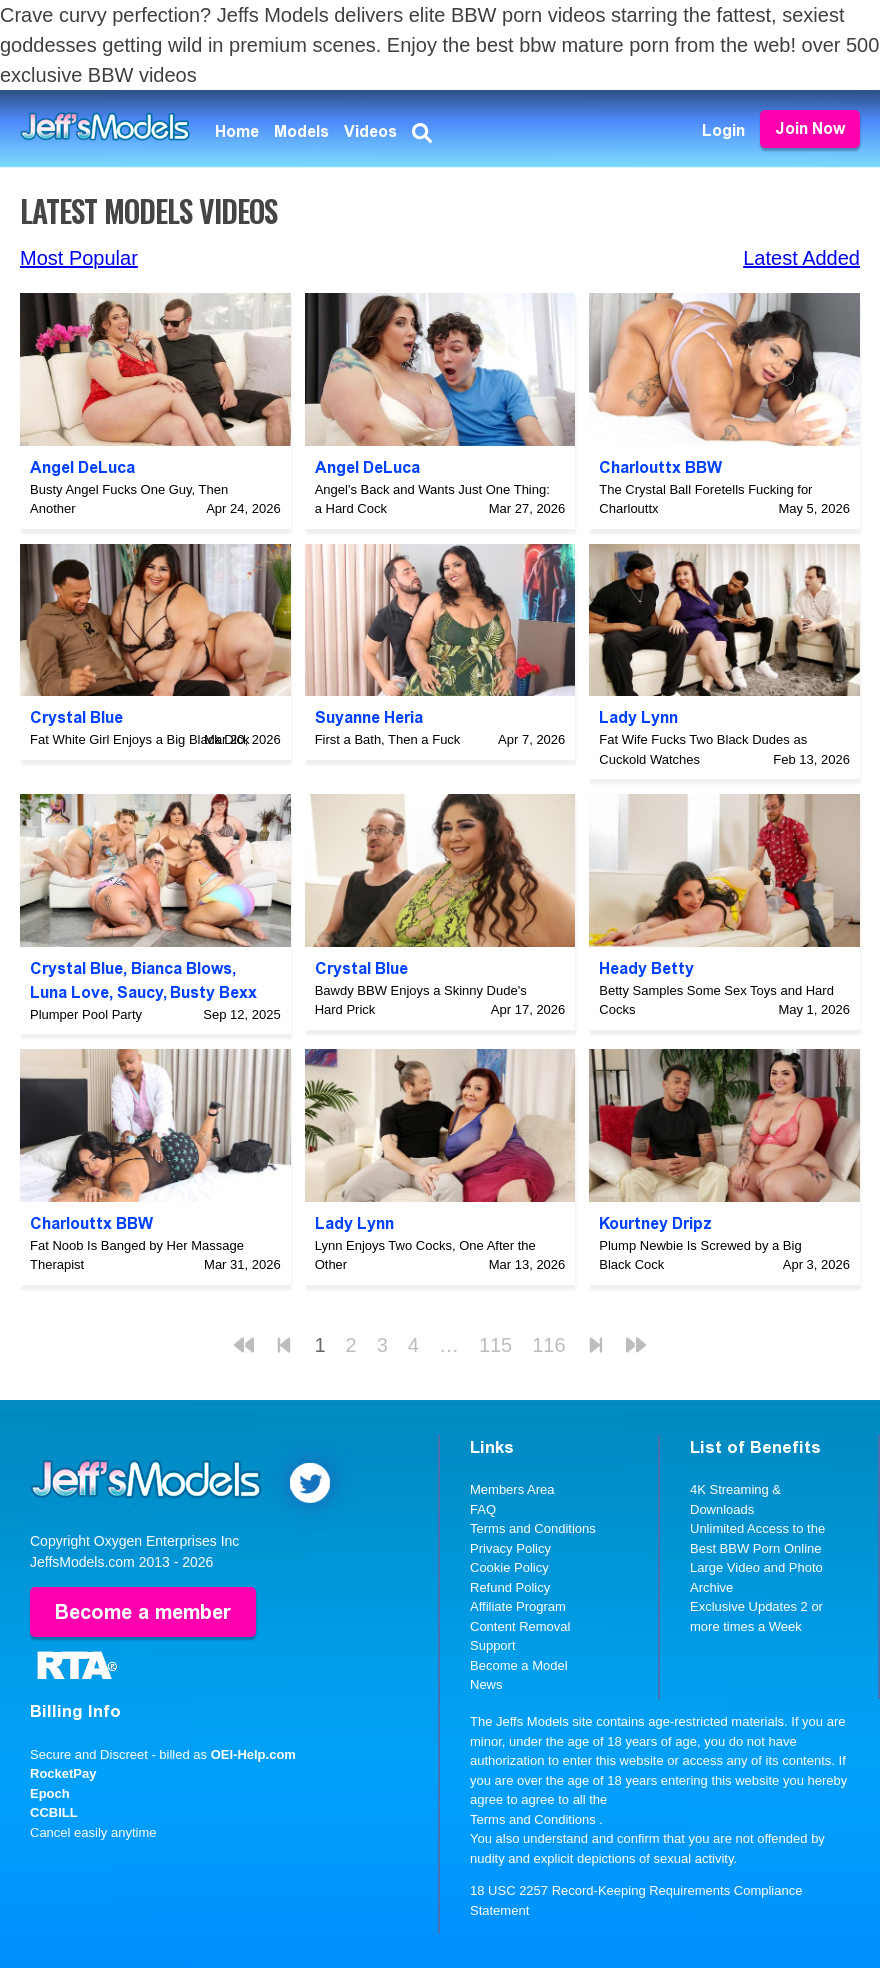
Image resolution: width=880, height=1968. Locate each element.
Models (301, 131)
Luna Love (69, 992)
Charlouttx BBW (660, 467)
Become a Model (519, 1665)
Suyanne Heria (369, 717)
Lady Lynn (638, 717)
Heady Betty (646, 968)
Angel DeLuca (82, 467)
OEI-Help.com (253, 1754)
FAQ (483, 1509)
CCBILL (54, 1812)
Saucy (140, 992)
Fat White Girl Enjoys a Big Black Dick (140, 739)
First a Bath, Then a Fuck (388, 739)
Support (493, 1645)
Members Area (512, 1489)
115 (495, 1345)
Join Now (810, 128)
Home (237, 131)
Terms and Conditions (533, 1528)
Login (723, 130)
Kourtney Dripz (655, 1223)
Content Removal (520, 1626)
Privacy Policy (510, 1548)
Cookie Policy (509, 1567)
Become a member (143, 1612)
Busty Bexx (213, 992)
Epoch (50, 1793)
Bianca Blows (181, 968)
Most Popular (79, 258)
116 (548, 1345)
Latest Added (801, 258)
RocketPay (63, 1773)
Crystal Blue (76, 717)
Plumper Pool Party (86, 1014)
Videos (370, 131)
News (486, 1684)
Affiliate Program (518, 1606)
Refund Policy (510, 1587)
